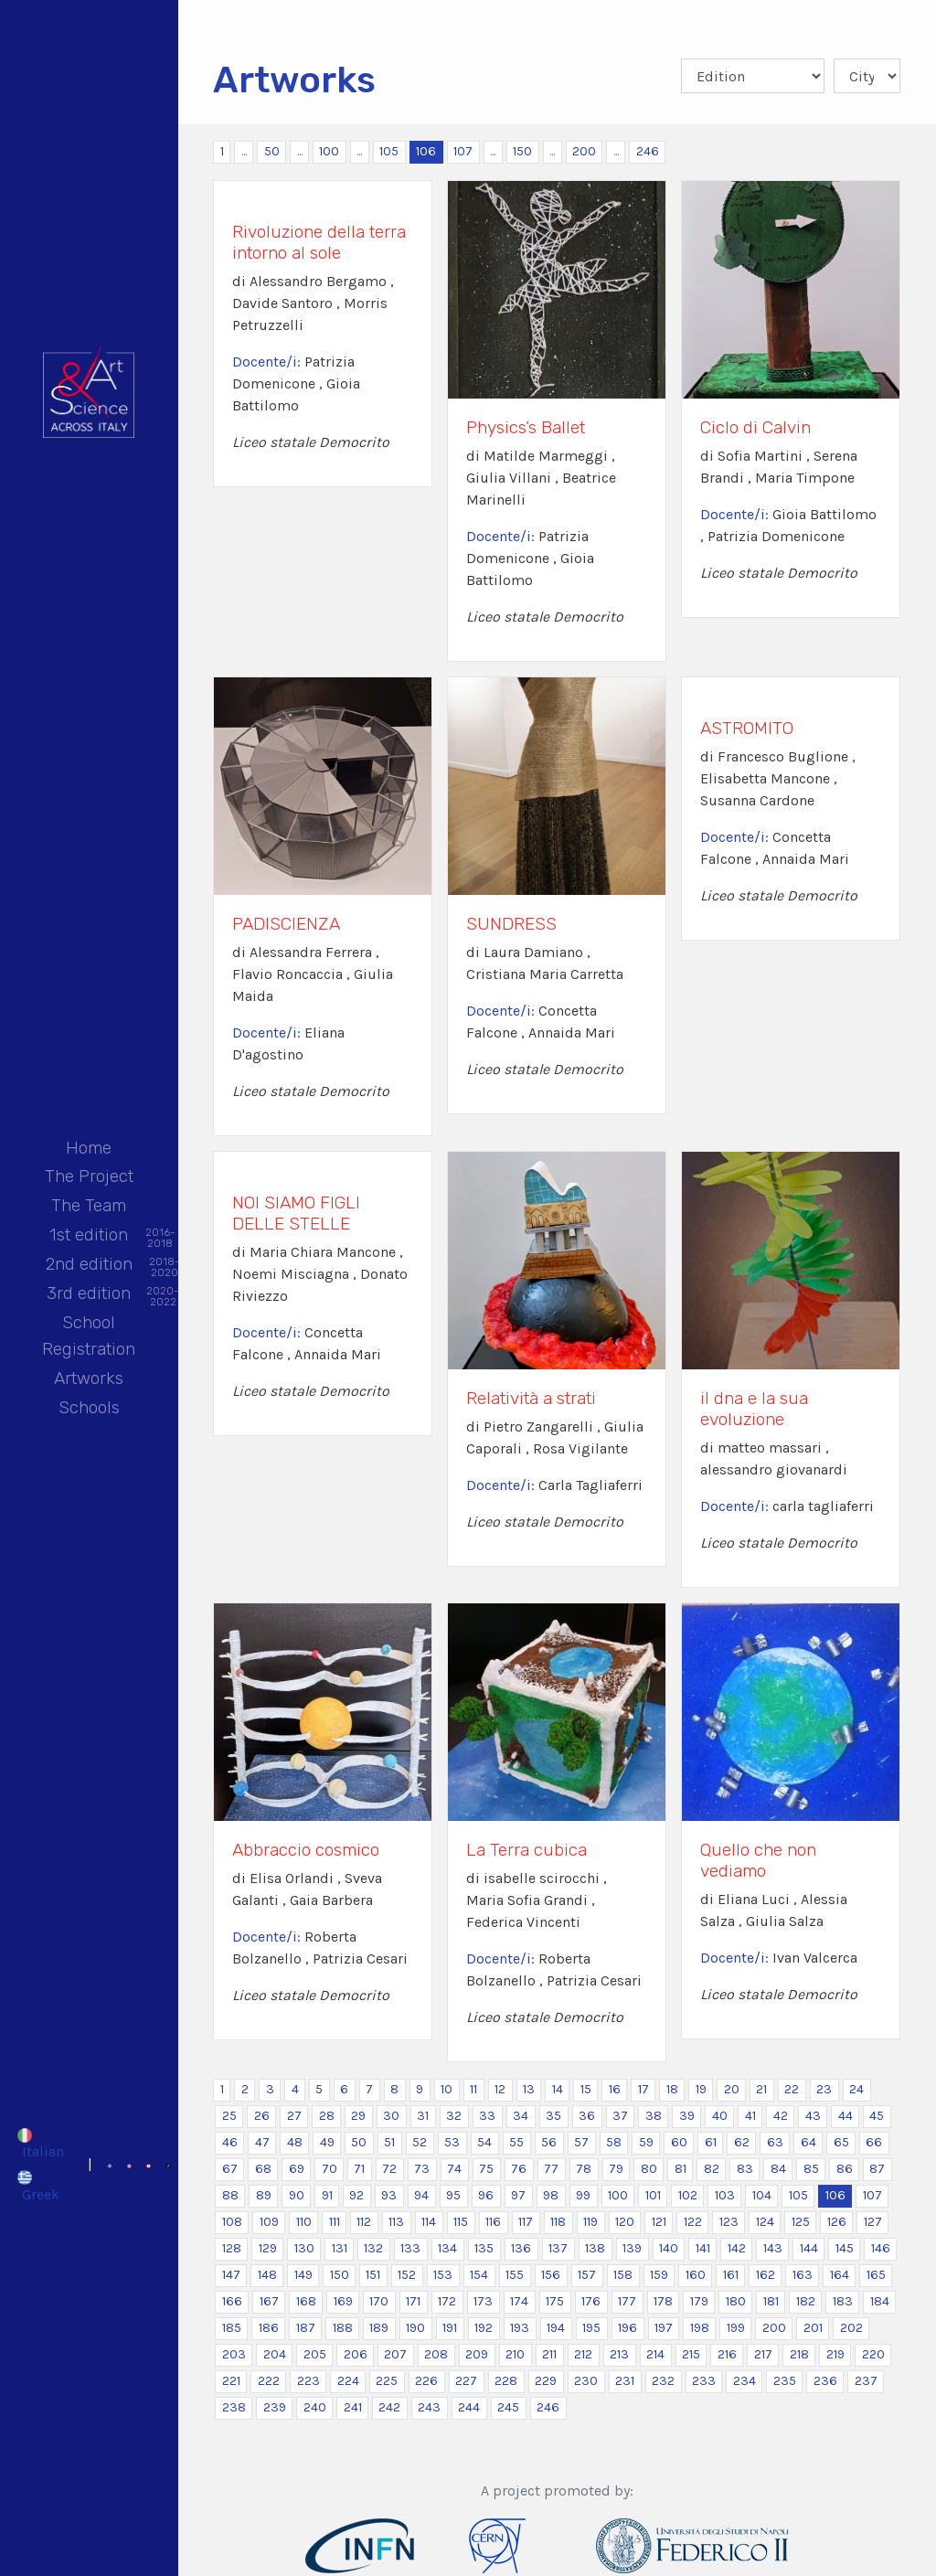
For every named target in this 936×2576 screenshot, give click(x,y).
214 (655, 2354)
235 (784, 2381)
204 (274, 2354)
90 (296, 2195)
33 (487, 2116)
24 (856, 2089)
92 (356, 2195)
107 (463, 151)
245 (508, 2407)
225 (387, 2381)
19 (701, 2089)
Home (89, 1147)
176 (591, 2301)
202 (851, 2328)
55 (516, 2142)
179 (699, 2301)
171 (413, 2301)
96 (486, 2195)
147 (231, 2275)
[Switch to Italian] (40, 2144)
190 (415, 2328)
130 (304, 2248)
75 (486, 2169)
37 (620, 2116)
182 (805, 2301)
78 (583, 2169)
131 (339, 2248)
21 (761, 2089)
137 (558, 2248)
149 (303, 2275)
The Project (89, 1176)
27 (294, 2116)
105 (389, 151)
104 (761, 2195)
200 (584, 151)
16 (615, 2089)
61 (711, 2142)
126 (836, 2222)
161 (731, 2275)
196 (627, 2328)
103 (725, 2195)
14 (557, 2089)
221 (231, 2381)
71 (359, 2169)
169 (343, 2301)
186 (269, 2328)
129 (268, 2248)
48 (295, 2142)
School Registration (88, 1335)
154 (479, 2275)
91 (327, 2195)
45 (876, 2116)
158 (623, 2275)
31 (423, 2116)
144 (809, 2248)
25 (229, 2116)
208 (436, 2354)
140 (668, 2248)
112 (363, 2222)
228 (506, 2381)
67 (230, 2169)
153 (442, 2275)
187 (305, 2328)
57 (581, 2142)
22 (791, 2089)
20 (731, 2089)
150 (522, 151)
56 (549, 2142)
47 (262, 2142)
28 (327, 2116)
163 (802, 2275)
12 (500, 2089)
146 (880, 2248)
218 (799, 2354)
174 (519, 2301)
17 (643, 2089)
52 (419, 2142)
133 (410, 2248)
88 (230, 2195)
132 (373, 2248)
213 (619, 2354)
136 (521, 2248)
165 (876, 2275)
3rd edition (89, 1295)
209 (476, 2354)
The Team (88, 1205)
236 (825, 2381)
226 (426, 2381)
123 (729, 2222)
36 (587, 2116)
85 (811, 2169)
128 (231, 2248)
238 (234, 2407)
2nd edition (89, 1265)
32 (454, 2116)
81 (680, 2169)
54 (484, 2142)
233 (704, 2381)
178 (663, 2301)
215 (691, 2354)
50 (272, 151)
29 (358, 2116)
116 (493, 2222)
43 (813, 2116)
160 (696, 2275)
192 (483, 2328)
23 (824, 2089)
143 (772, 2248)
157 (587, 2275)
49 (327, 2142)
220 (873, 2354)
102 (687, 2195)
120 (624, 2222)
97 (518, 2195)
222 (269, 2381)
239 (274, 2407)
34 (520, 2116)
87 (877, 2169)
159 (659, 2275)
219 (835, 2354)
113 (396, 2222)
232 (663, 2381)
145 (844, 2248)
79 (616, 2169)
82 (711, 2169)
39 (687, 2116)
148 (267, 2275)
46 (230, 2142)
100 (329, 151)
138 (595, 2248)
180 (736, 2301)
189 (378, 2328)
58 (614, 2142)
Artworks (88, 1378)
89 (263, 2195)
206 (355, 2354)
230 (586, 2381)
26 (262, 2116)
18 (672, 2089)
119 (590, 2222)
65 (841, 2142)
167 (269, 2301)
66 (874, 2142)
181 (771, 2301)
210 (515, 2354)
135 (484, 2248)
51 (389, 2142)
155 (514, 2275)
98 (550, 2195)
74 (454, 2169)
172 (447, 2301)
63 (775, 2142)
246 (647, 151)
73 (422, 2169)
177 (627, 2301)
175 (555, 2301)
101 (653, 2195)
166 (232, 2301)
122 (693, 2222)
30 (391, 2116)
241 (353, 2407)
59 (646, 2142)
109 (269, 2222)
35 (553, 2116)
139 (632, 2248)
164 (839, 2275)
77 (551, 2169)
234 (744, 2381)
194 (556, 2328)
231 (624, 2381)
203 (234, 2354)
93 (389, 2195)
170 (378, 2301)
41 (750, 2116)
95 (453, 2195)
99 (583, 2195)
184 (879, 2301)
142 (737, 2248)
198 (699, 2328)
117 (525, 2222)
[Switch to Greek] (40, 2186)
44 (845, 2116)
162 (765, 2275)
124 (765, 2222)
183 (843, 2301)
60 (679, 2142)
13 (529, 2089)
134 (447, 2248)
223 (308, 2381)
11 (473, 2089)
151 (373, 2275)
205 (314, 2354)
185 (231, 2328)
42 (780, 2116)
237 (866, 2381)
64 (808, 2142)
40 (720, 2116)
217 (763, 2354)
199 (736, 2328)
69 (296, 2169)
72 (389, 2169)
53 (452, 2142)
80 (649, 2169)
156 (550, 2275)
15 (585, 2089)
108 (232, 2222)
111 (334, 2222)
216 (727, 2354)
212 (583, 2354)
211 (549, 2354)
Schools (89, 1407)
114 (428, 2222)
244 (469, 2407)
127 (873, 2222)
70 (329, 2169)
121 (659, 2222)
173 (483, 2301)
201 (813, 2328)
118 (558, 2222)
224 (348, 2381)
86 (844, 2169)
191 (449, 2328)
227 (466, 2381)
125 (801, 2222)
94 (421, 2195)
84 (778, 2169)
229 (546, 2381)
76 (518, 2169)
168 (306, 2301)
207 (395, 2354)
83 (745, 2169)
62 (742, 2142)
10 (446, 2089)
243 (429, 2407)
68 (263, 2169)
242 (389, 2407)
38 (653, 2116)
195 (591, 2328)
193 (519, 2328)
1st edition (88, 1236)
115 (460, 2222)
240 (314, 2407)
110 (304, 2222)
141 (703, 2248)
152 (407, 2275)
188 (343, 2328)
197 (663, 2328)
